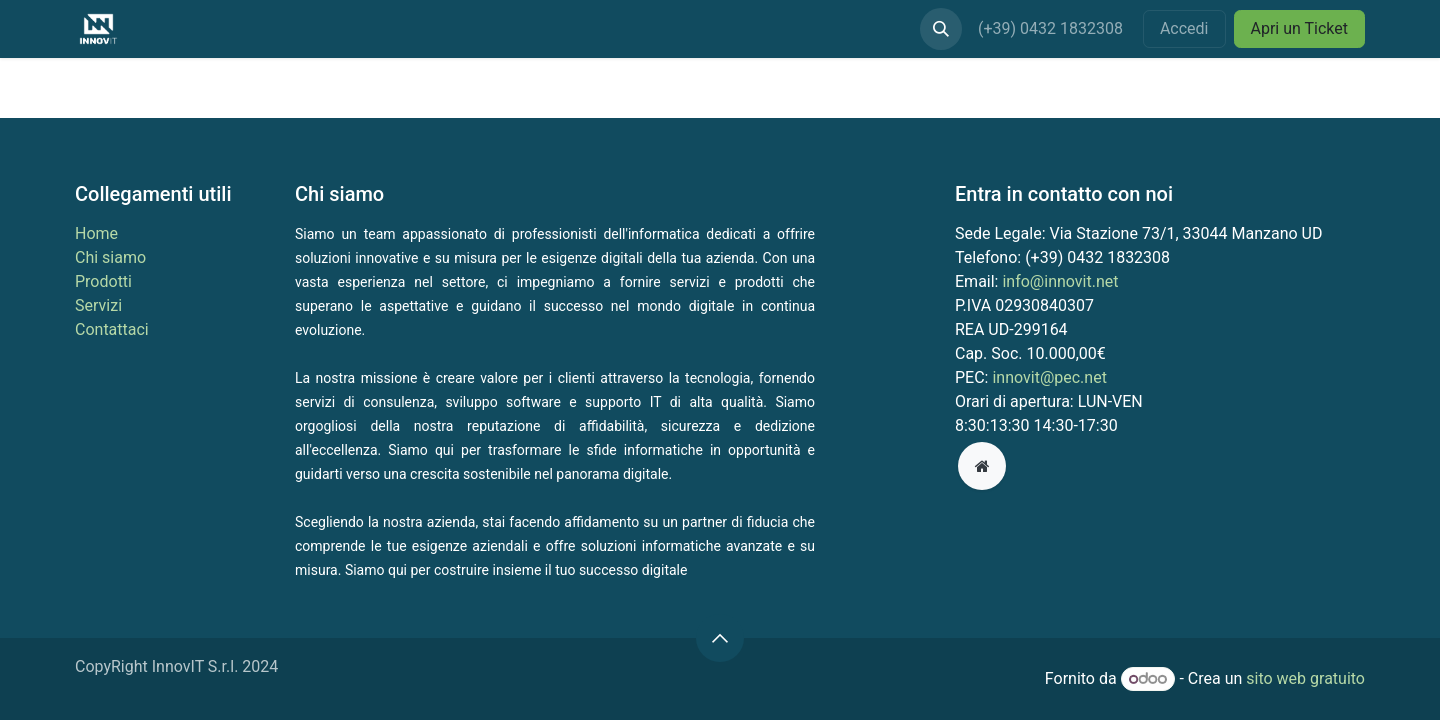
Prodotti (103, 281)
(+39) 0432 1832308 (1052, 28)
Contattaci (112, 329)
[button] (941, 29)
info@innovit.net (1060, 281)
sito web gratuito (1305, 678)
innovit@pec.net (1049, 377)
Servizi (98, 305)
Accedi (1184, 28)
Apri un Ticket (1300, 28)
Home (96, 233)
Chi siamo (110, 257)
